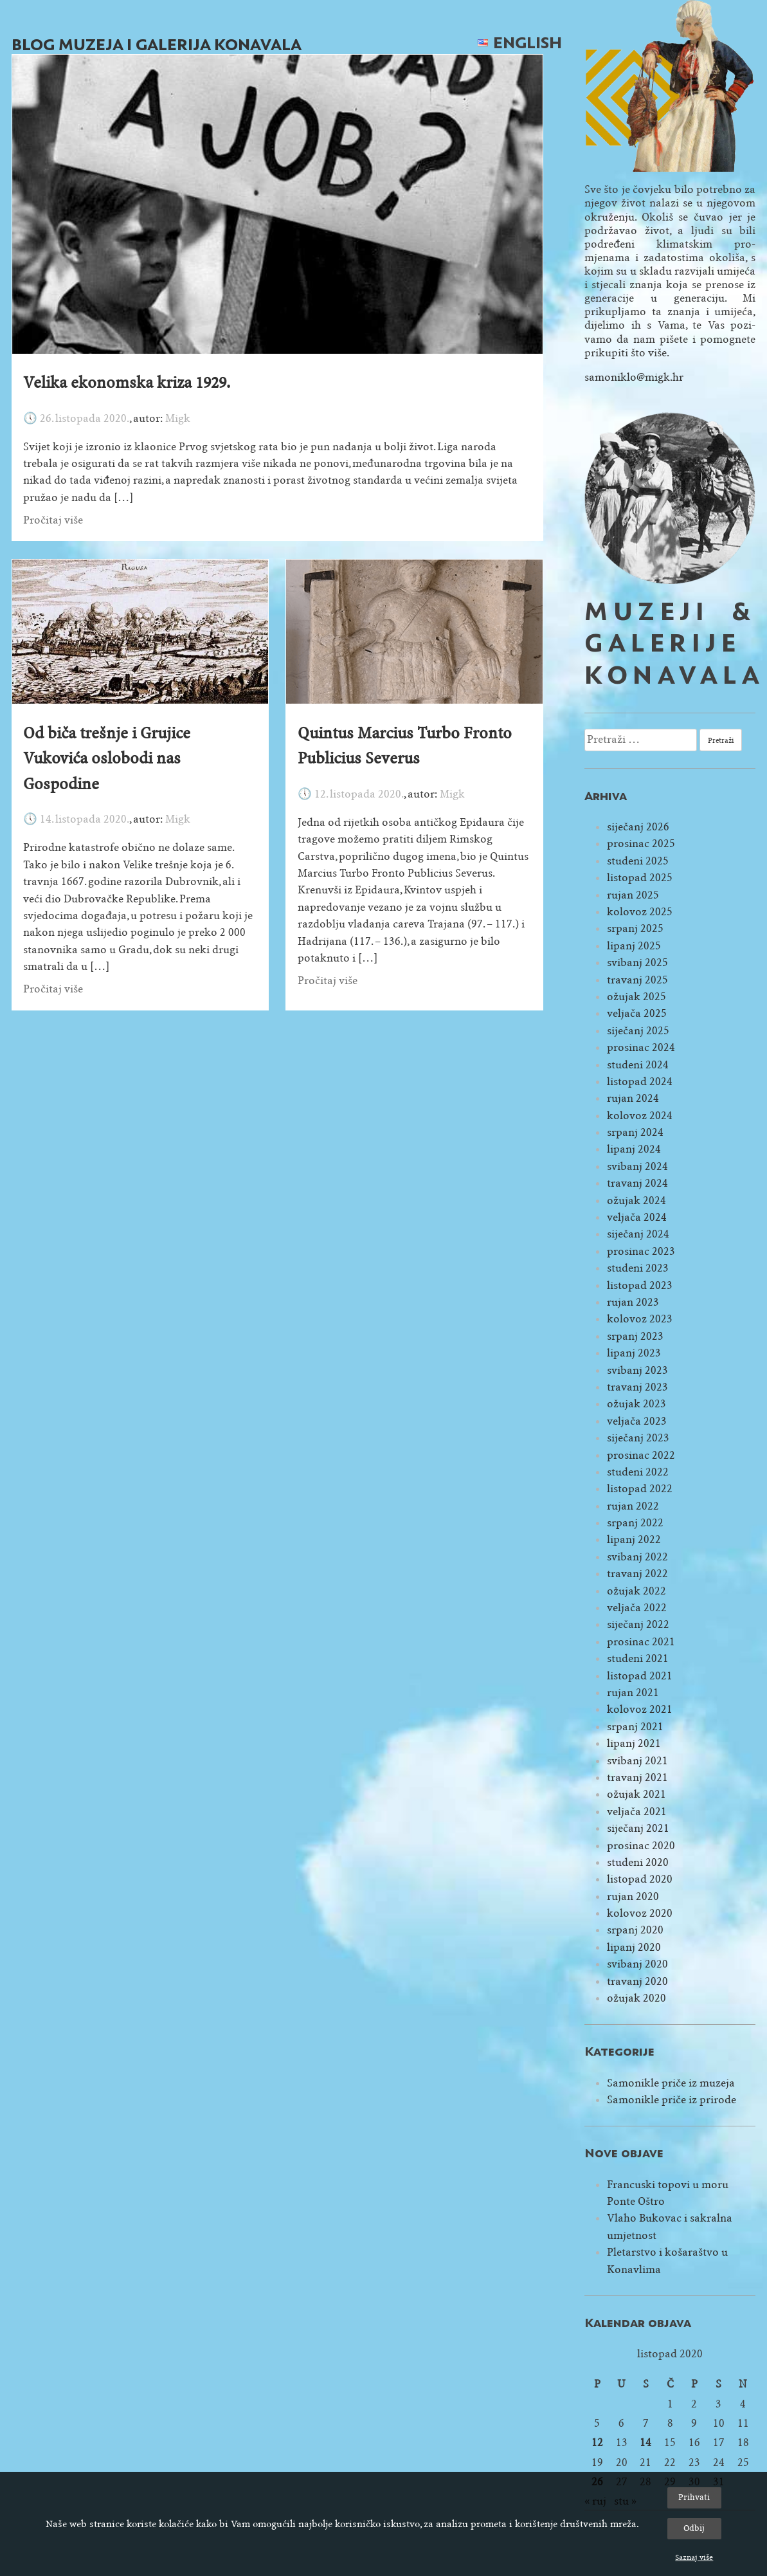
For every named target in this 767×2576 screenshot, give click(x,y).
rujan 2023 (633, 1302)
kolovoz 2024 (639, 1115)
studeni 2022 (638, 1472)
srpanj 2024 (635, 1132)
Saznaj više (694, 2557)
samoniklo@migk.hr (633, 377)
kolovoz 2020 (639, 1913)
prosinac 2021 (641, 1642)
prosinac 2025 (641, 843)
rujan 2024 (633, 1098)
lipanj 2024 (634, 1149)
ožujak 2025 (636, 996)
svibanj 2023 (637, 1370)
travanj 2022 (637, 1573)
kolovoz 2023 (639, 1319)
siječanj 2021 (638, 1828)
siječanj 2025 (638, 1030)
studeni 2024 (638, 1065)
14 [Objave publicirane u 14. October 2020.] (645, 2442)
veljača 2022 (637, 1607)
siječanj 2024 (638, 1234)
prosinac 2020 (641, 1845)
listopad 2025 (639, 877)
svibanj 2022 (637, 1557)
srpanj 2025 (635, 928)
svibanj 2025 (637, 962)
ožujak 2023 (636, 1404)
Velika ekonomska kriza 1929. (126, 382)
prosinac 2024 (641, 1047)
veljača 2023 (637, 1421)
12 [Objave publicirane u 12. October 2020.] (597, 2442)
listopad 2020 (639, 1879)
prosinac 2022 (641, 1455)
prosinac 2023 (641, 1251)
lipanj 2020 (634, 1947)
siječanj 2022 (638, 1624)
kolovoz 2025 (639, 911)
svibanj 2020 (637, 1964)
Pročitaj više (53, 520)
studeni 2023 (638, 1268)
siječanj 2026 (638, 827)
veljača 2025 (637, 1013)
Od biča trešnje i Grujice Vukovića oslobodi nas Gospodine (106, 758)
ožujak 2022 (636, 1591)
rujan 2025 (633, 895)
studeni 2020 (638, 1862)
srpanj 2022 (635, 1523)
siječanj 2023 (638, 1438)
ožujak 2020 (636, 1998)
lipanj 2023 (634, 1353)
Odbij (694, 2528)
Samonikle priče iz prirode (671, 2099)
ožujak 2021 (636, 1794)
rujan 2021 (633, 1692)
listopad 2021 (639, 1676)
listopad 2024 (639, 1081)
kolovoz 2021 (639, 1709)
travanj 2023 (637, 1387)
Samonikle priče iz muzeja (671, 2083)
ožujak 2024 (636, 1200)
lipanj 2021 (634, 1743)
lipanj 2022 (634, 1539)
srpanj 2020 (635, 1930)
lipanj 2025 (634, 946)
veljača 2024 (637, 1217)
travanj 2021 (637, 1777)
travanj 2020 (637, 1981)
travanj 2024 (637, 1183)
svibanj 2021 (637, 1761)
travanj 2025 (637, 980)
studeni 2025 (638, 861)
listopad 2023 (639, 1285)
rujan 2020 (633, 1896)
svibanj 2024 (637, 1166)
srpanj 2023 (635, 1336)
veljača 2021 (637, 1811)
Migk (177, 418)
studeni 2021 (638, 1658)
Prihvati (694, 2497)
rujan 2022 (633, 1506)
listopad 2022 (639, 1488)
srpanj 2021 (635, 1726)
